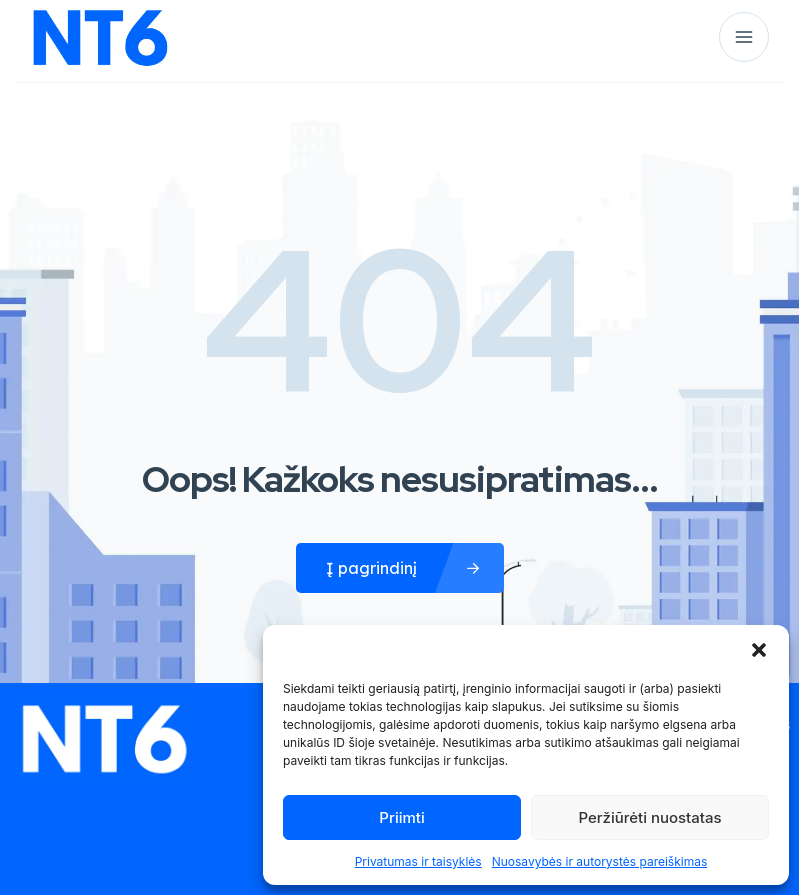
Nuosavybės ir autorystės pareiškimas (600, 861)
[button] (759, 650)
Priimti (401, 817)
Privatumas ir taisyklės (418, 861)
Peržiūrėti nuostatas (649, 817)
